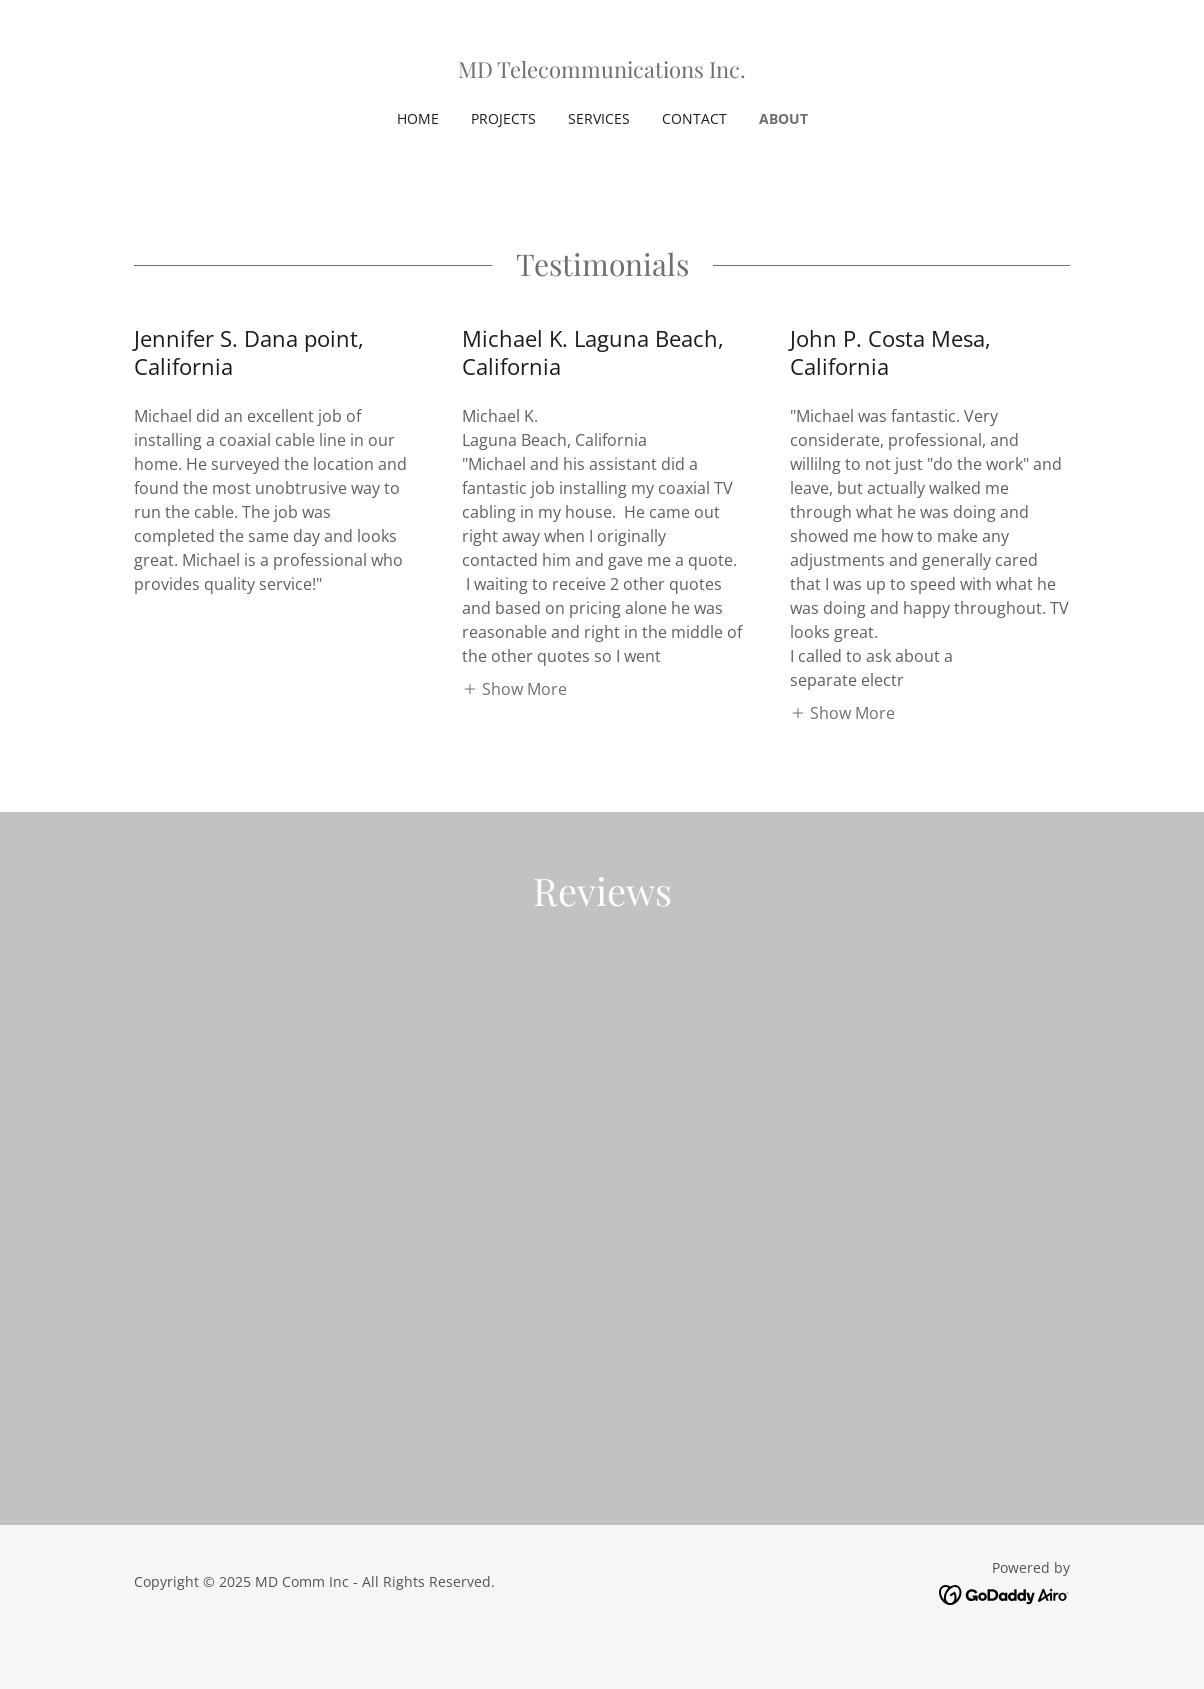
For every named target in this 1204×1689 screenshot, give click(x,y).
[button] (514, 688)
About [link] (783, 118)
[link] (602, 72)
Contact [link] (694, 118)
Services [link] (599, 118)
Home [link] (418, 118)
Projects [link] (503, 118)
